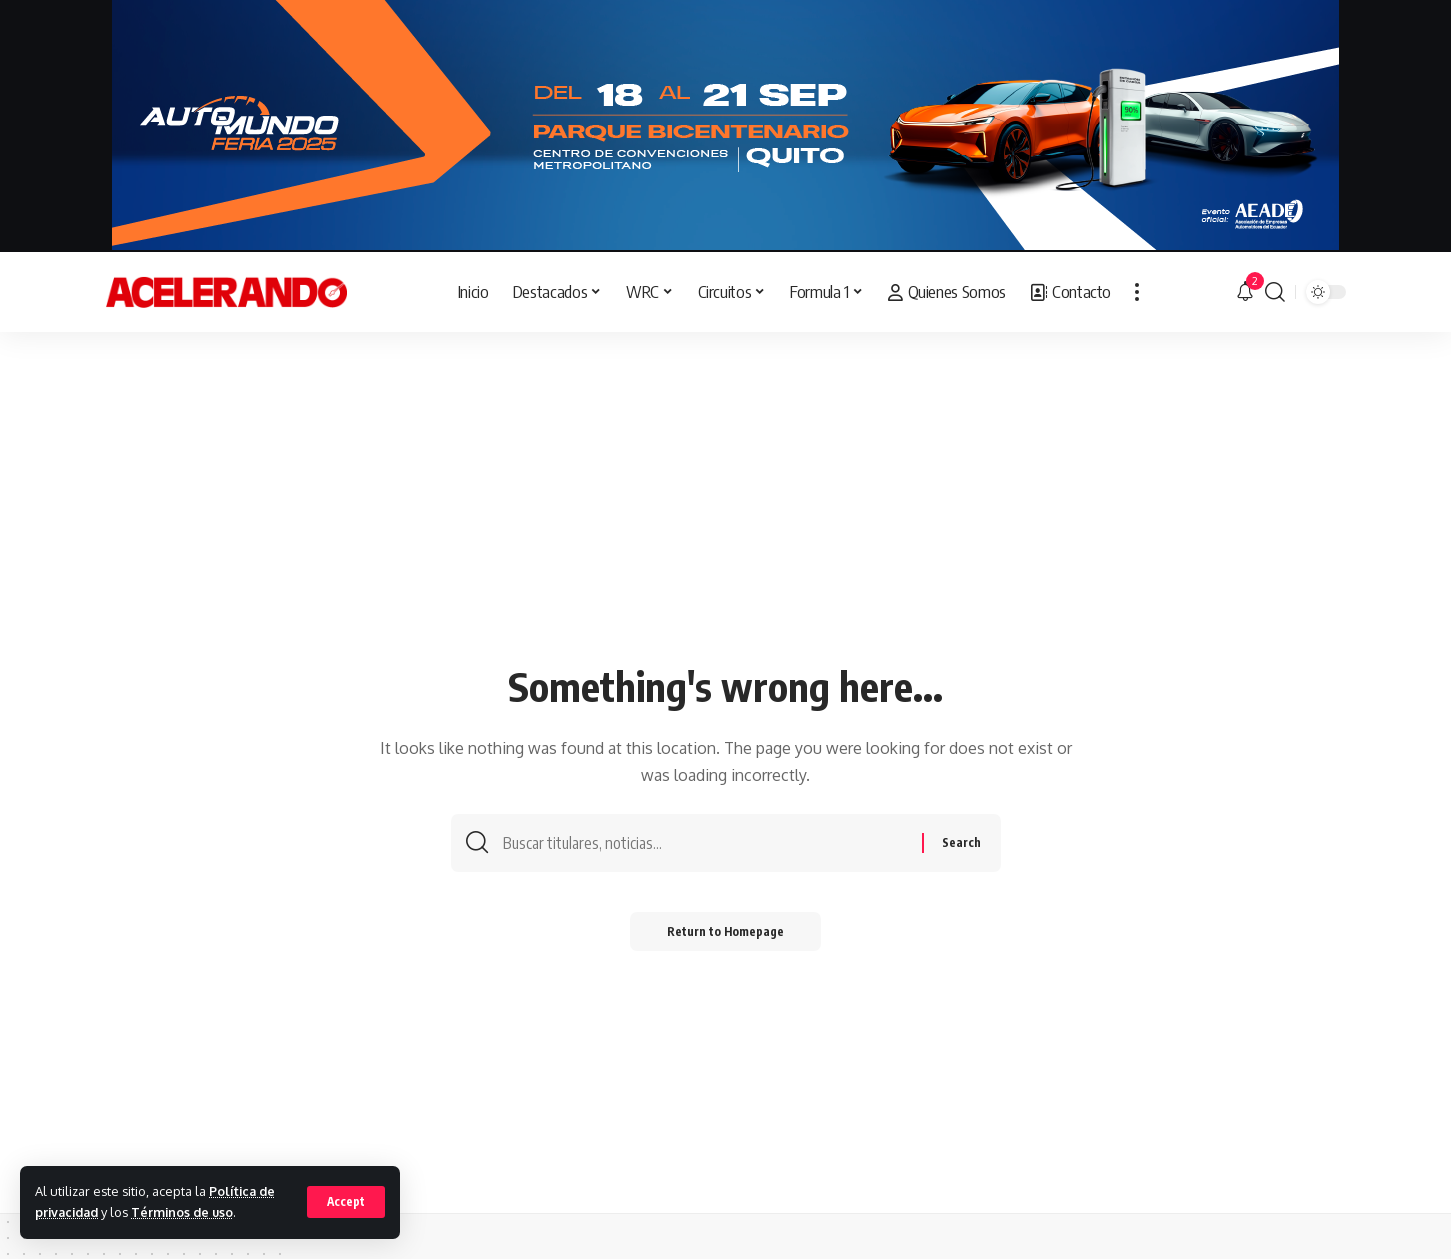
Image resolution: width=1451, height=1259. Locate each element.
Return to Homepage (725, 933)
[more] (1137, 292)
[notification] (1245, 292)
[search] (1275, 292)
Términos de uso (187, 1212)
